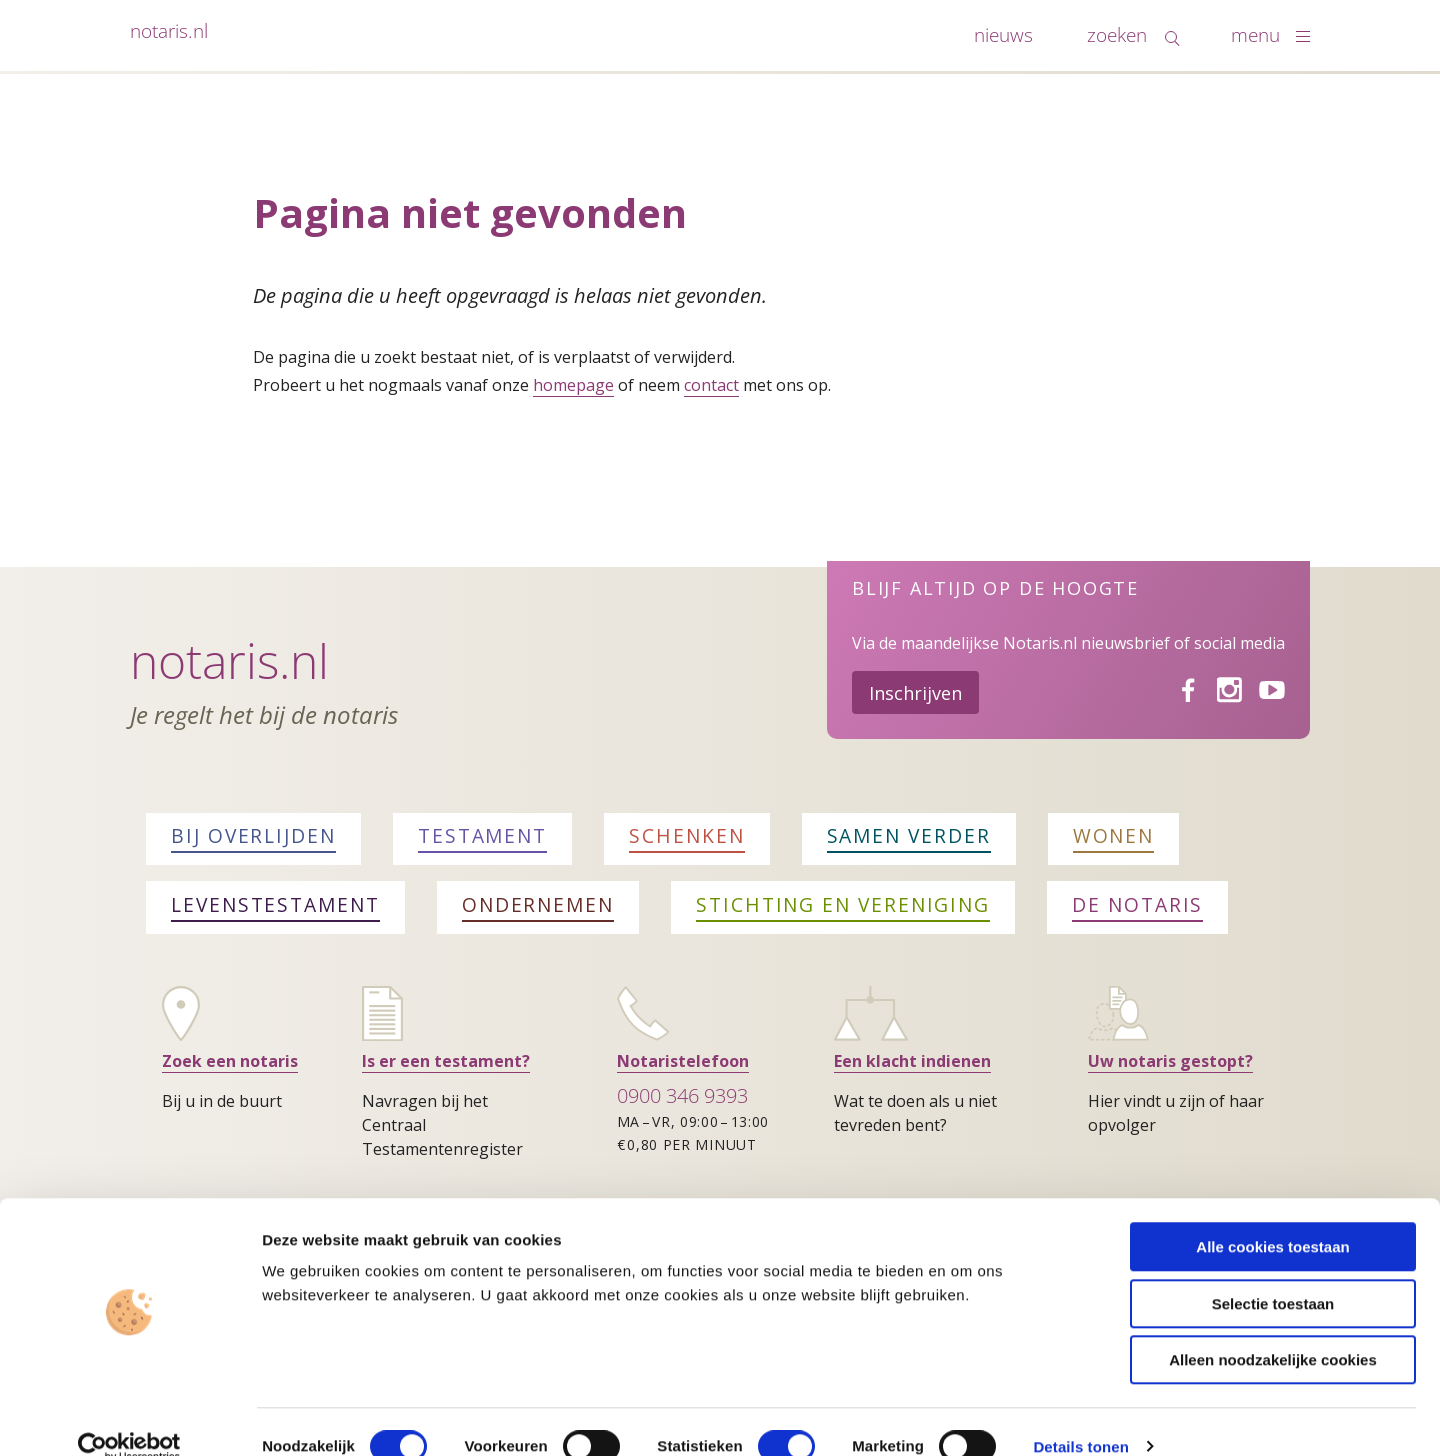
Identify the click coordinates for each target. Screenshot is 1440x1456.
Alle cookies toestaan (1272, 1216)
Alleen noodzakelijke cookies (1273, 1329)
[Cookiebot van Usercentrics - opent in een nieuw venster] (129, 1417)
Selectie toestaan (1273, 1273)
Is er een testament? (446, 1061)
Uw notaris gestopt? (1170, 1061)
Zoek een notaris (230, 1061)
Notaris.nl (229, 660)
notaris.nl (169, 30)
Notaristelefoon (683, 1061)
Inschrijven (915, 693)
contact (711, 385)
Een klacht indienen (912, 1061)
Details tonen (1080, 1416)
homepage (573, 385)
